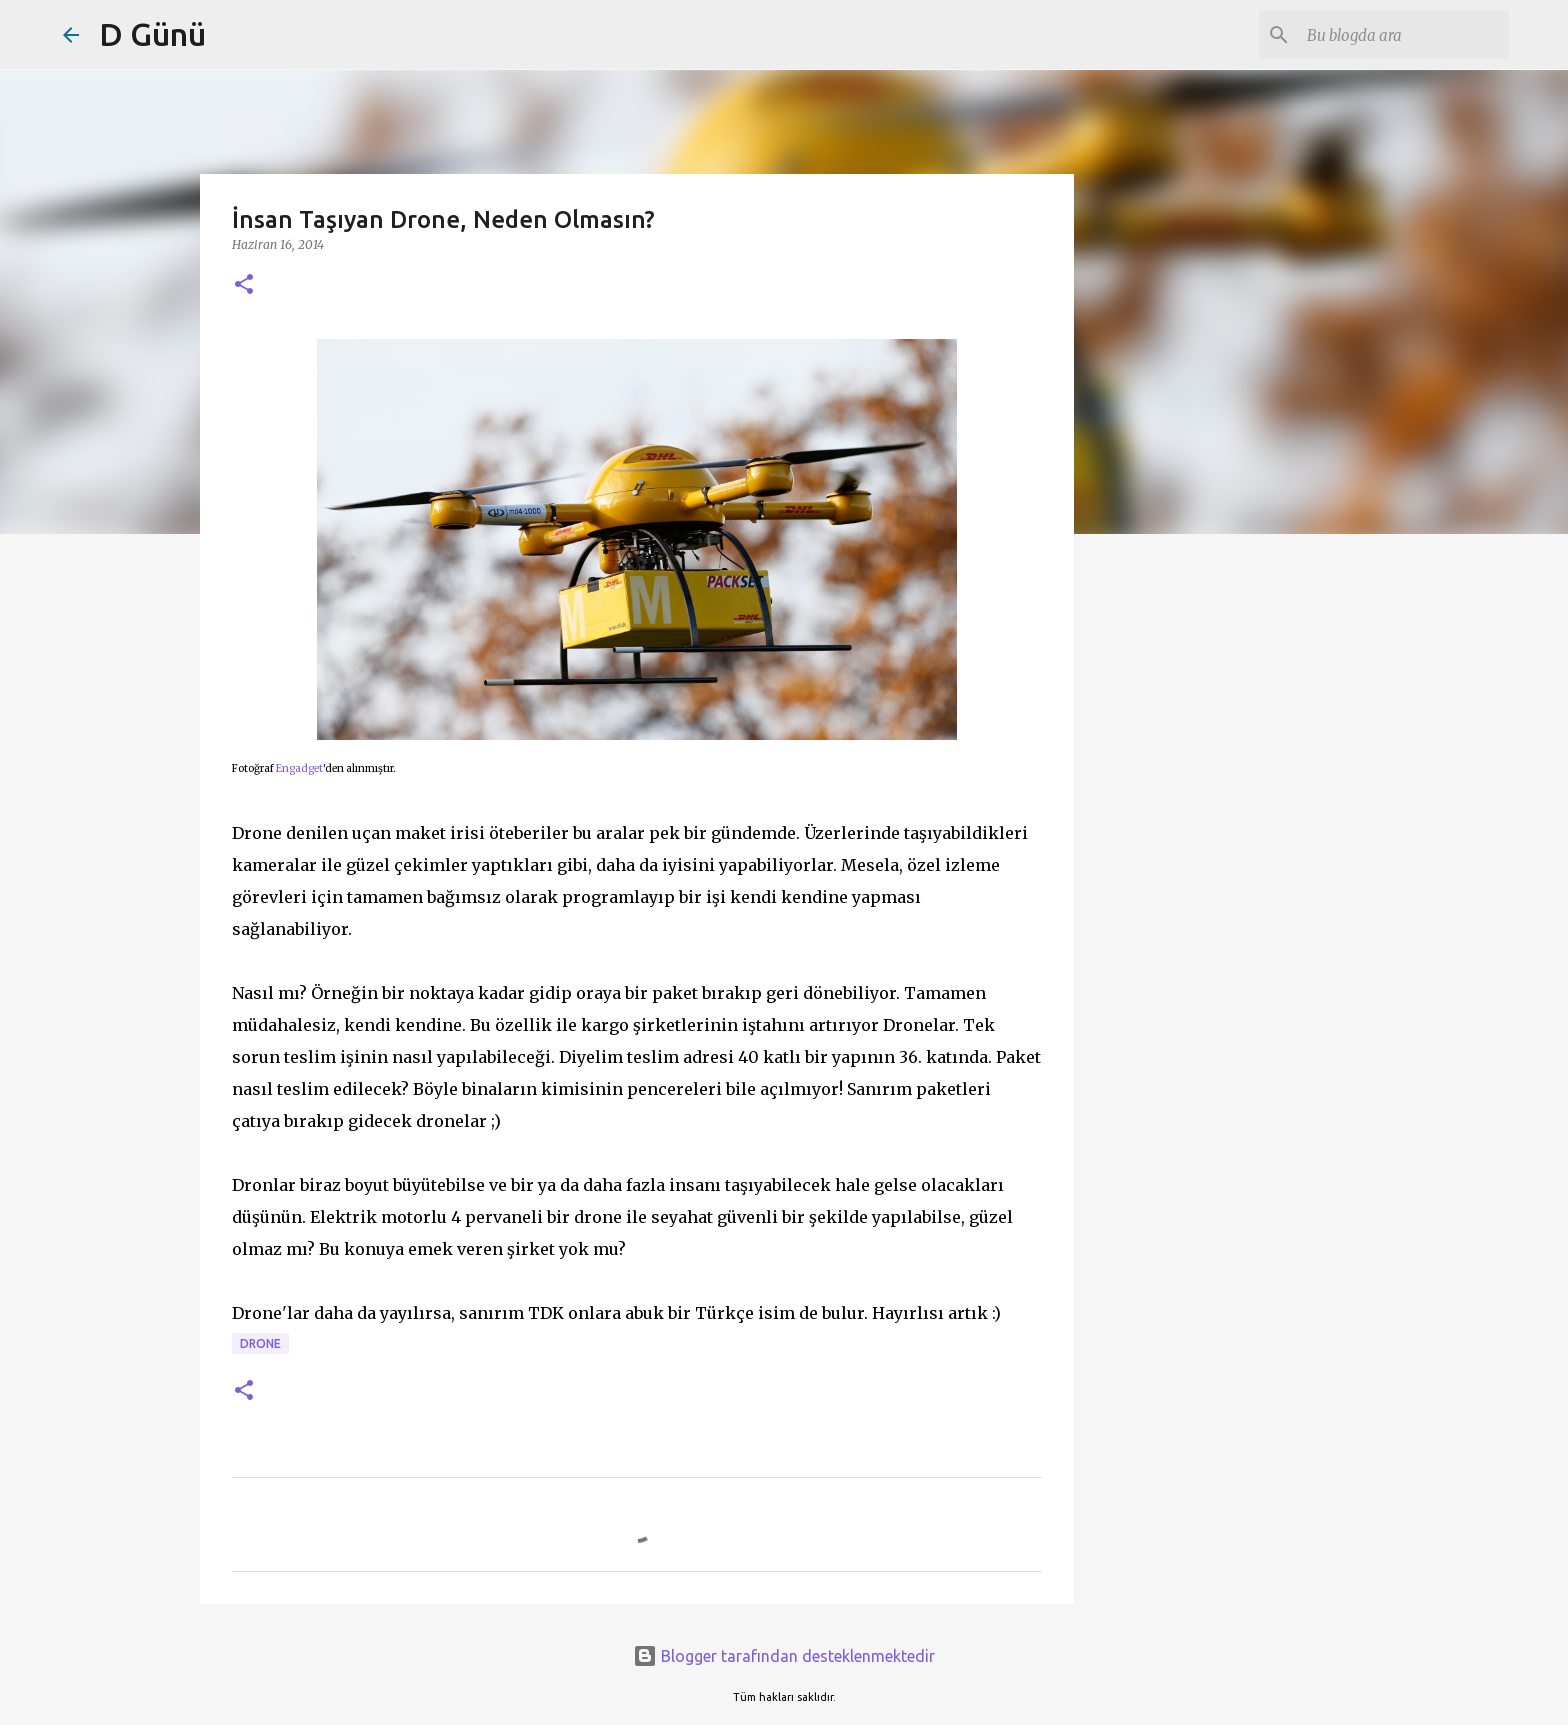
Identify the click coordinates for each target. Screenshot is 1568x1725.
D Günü (152, 34)
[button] (244, 285)
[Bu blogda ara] (1404, 35)
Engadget (299, 768)
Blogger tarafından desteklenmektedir (784, 1656)
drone (260, 1343)
